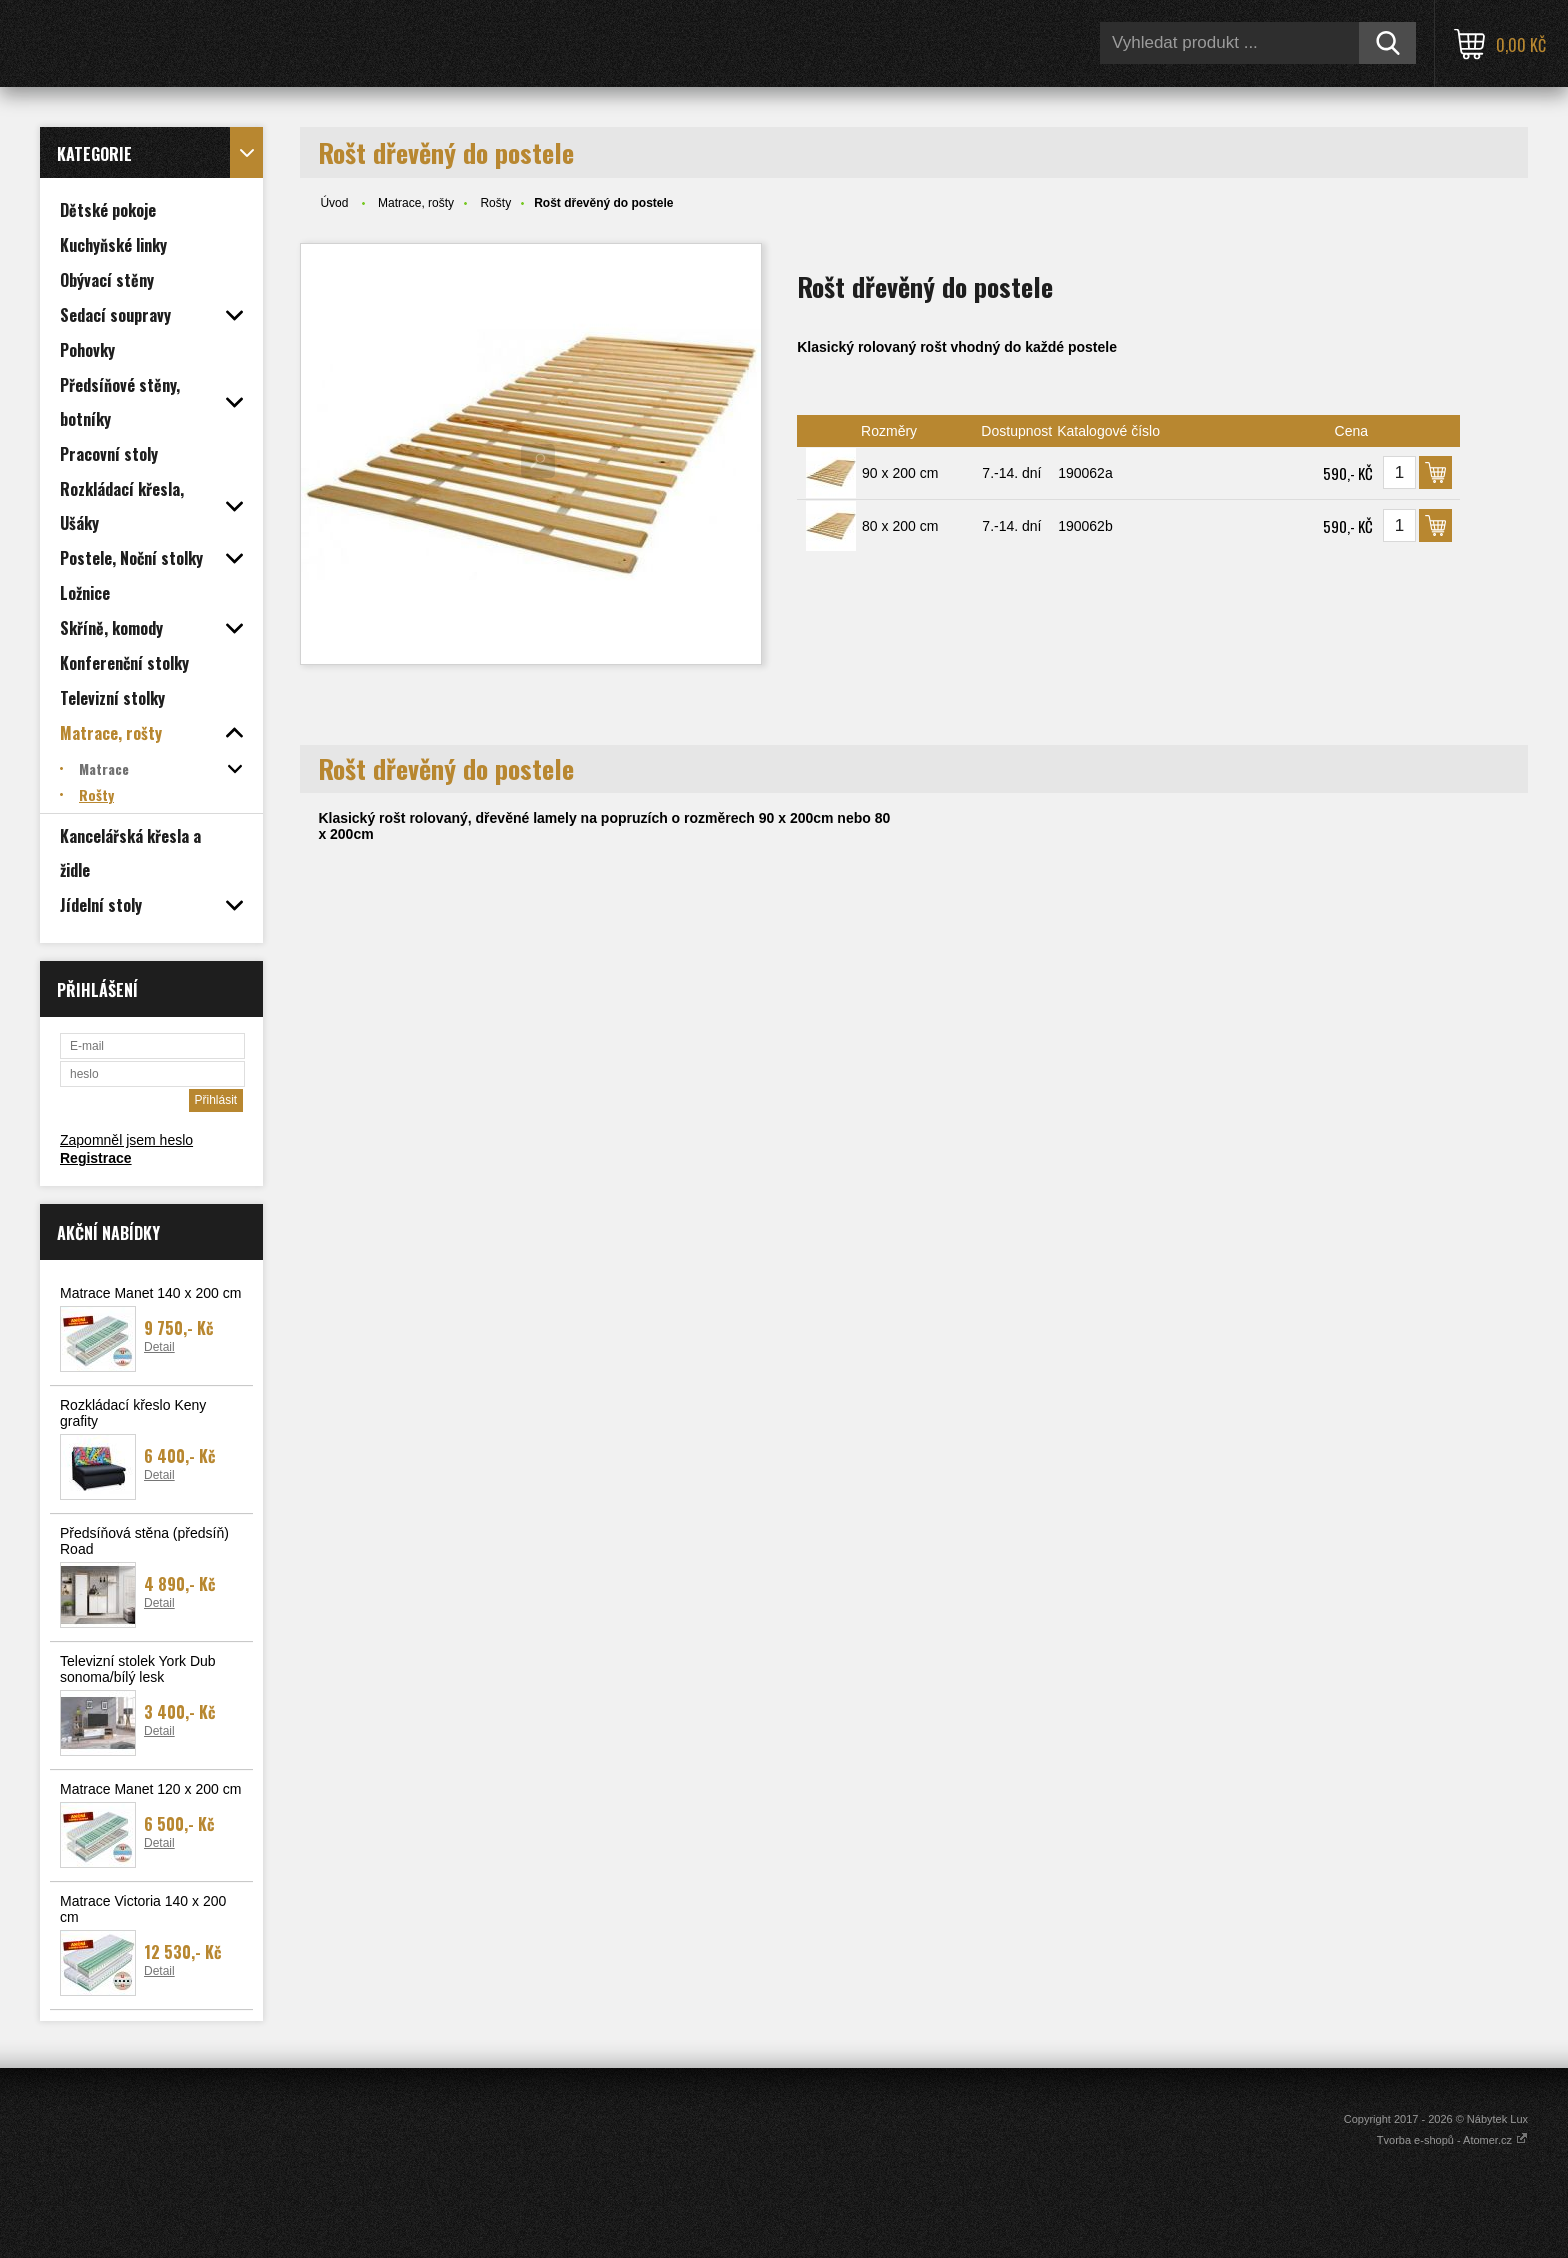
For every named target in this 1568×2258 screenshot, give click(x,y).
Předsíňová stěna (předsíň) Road (144, 1541)
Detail (159, 1347)
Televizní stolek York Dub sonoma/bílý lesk (138, 1669)
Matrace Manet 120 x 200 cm (150, 1789)
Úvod (334, 203)
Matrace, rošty (416, 203)
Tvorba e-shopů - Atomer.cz (1452, 2140)
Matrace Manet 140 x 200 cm (150, 1293)
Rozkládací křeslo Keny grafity (133, 1413)
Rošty (495, 203)
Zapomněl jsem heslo (126, 1140)
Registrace (96, 1158)
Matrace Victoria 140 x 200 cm (143, 1909)
